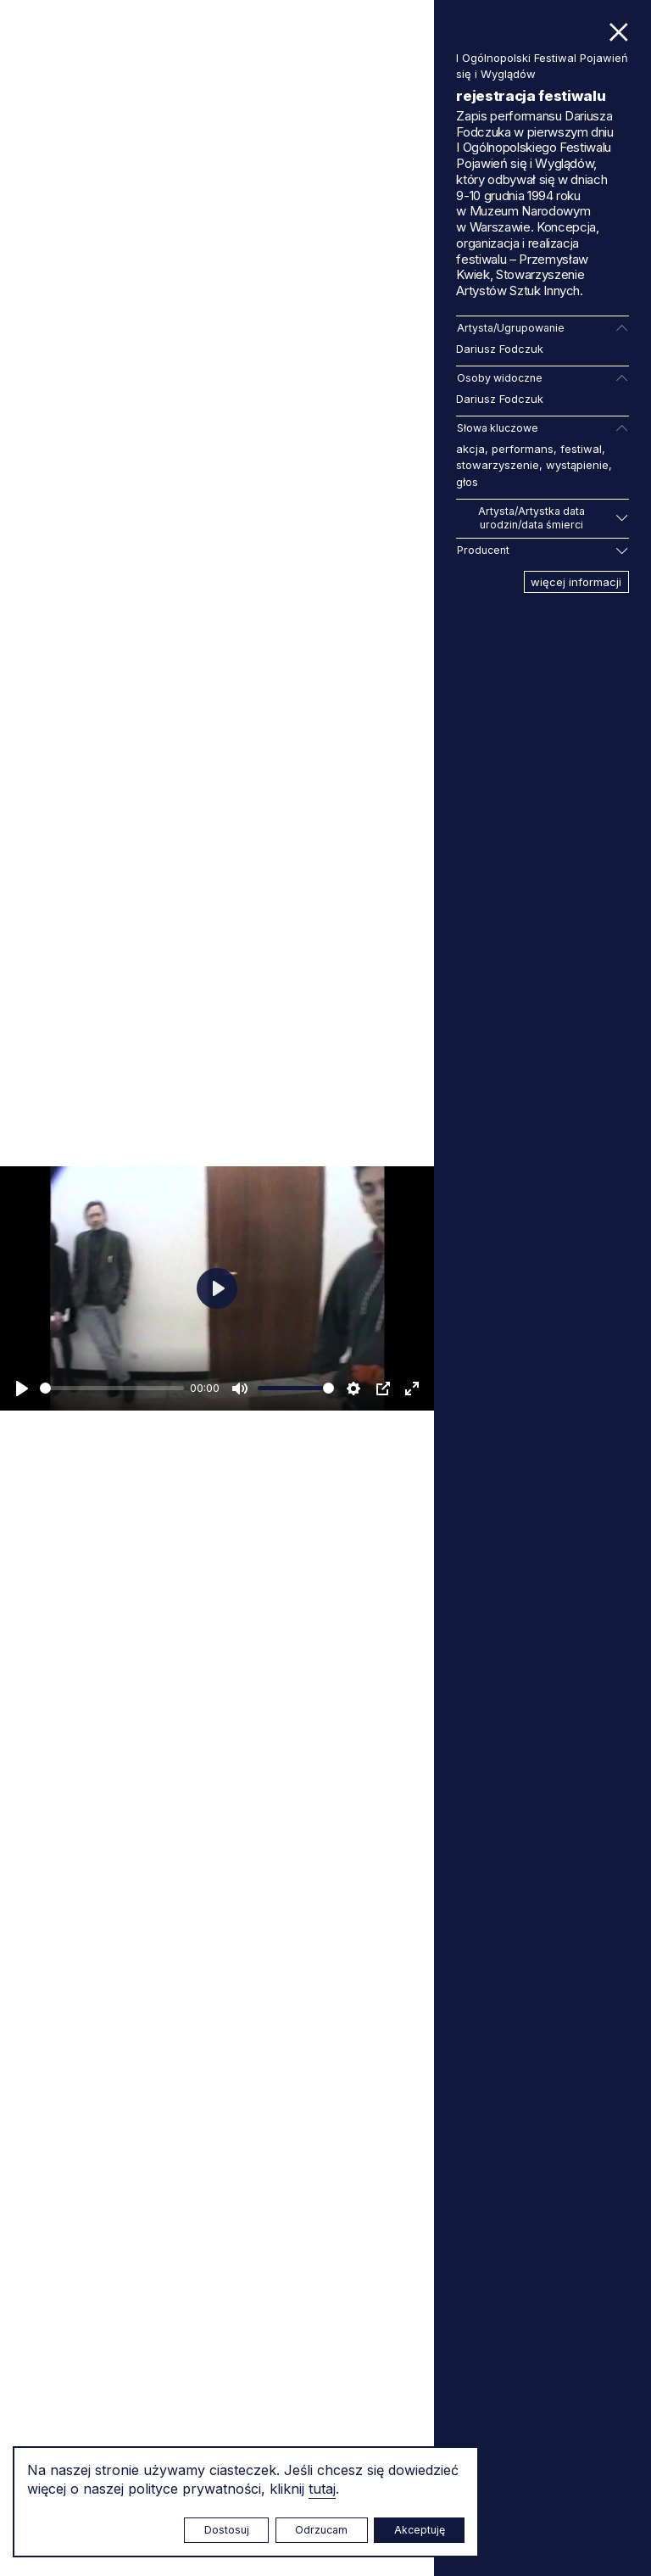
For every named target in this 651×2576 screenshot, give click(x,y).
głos (467, 482)
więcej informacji (576, 582)
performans (523, 448)
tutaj (322, 2488)
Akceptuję (419, 2529)
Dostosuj (226, 2529)
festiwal (581, 448)
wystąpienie (577, 465)
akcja (470, 448)
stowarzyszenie (497, 465)
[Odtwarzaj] (22, 1388)
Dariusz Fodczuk (499, 348)
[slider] (112, 1388)
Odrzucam (321, 2529)
